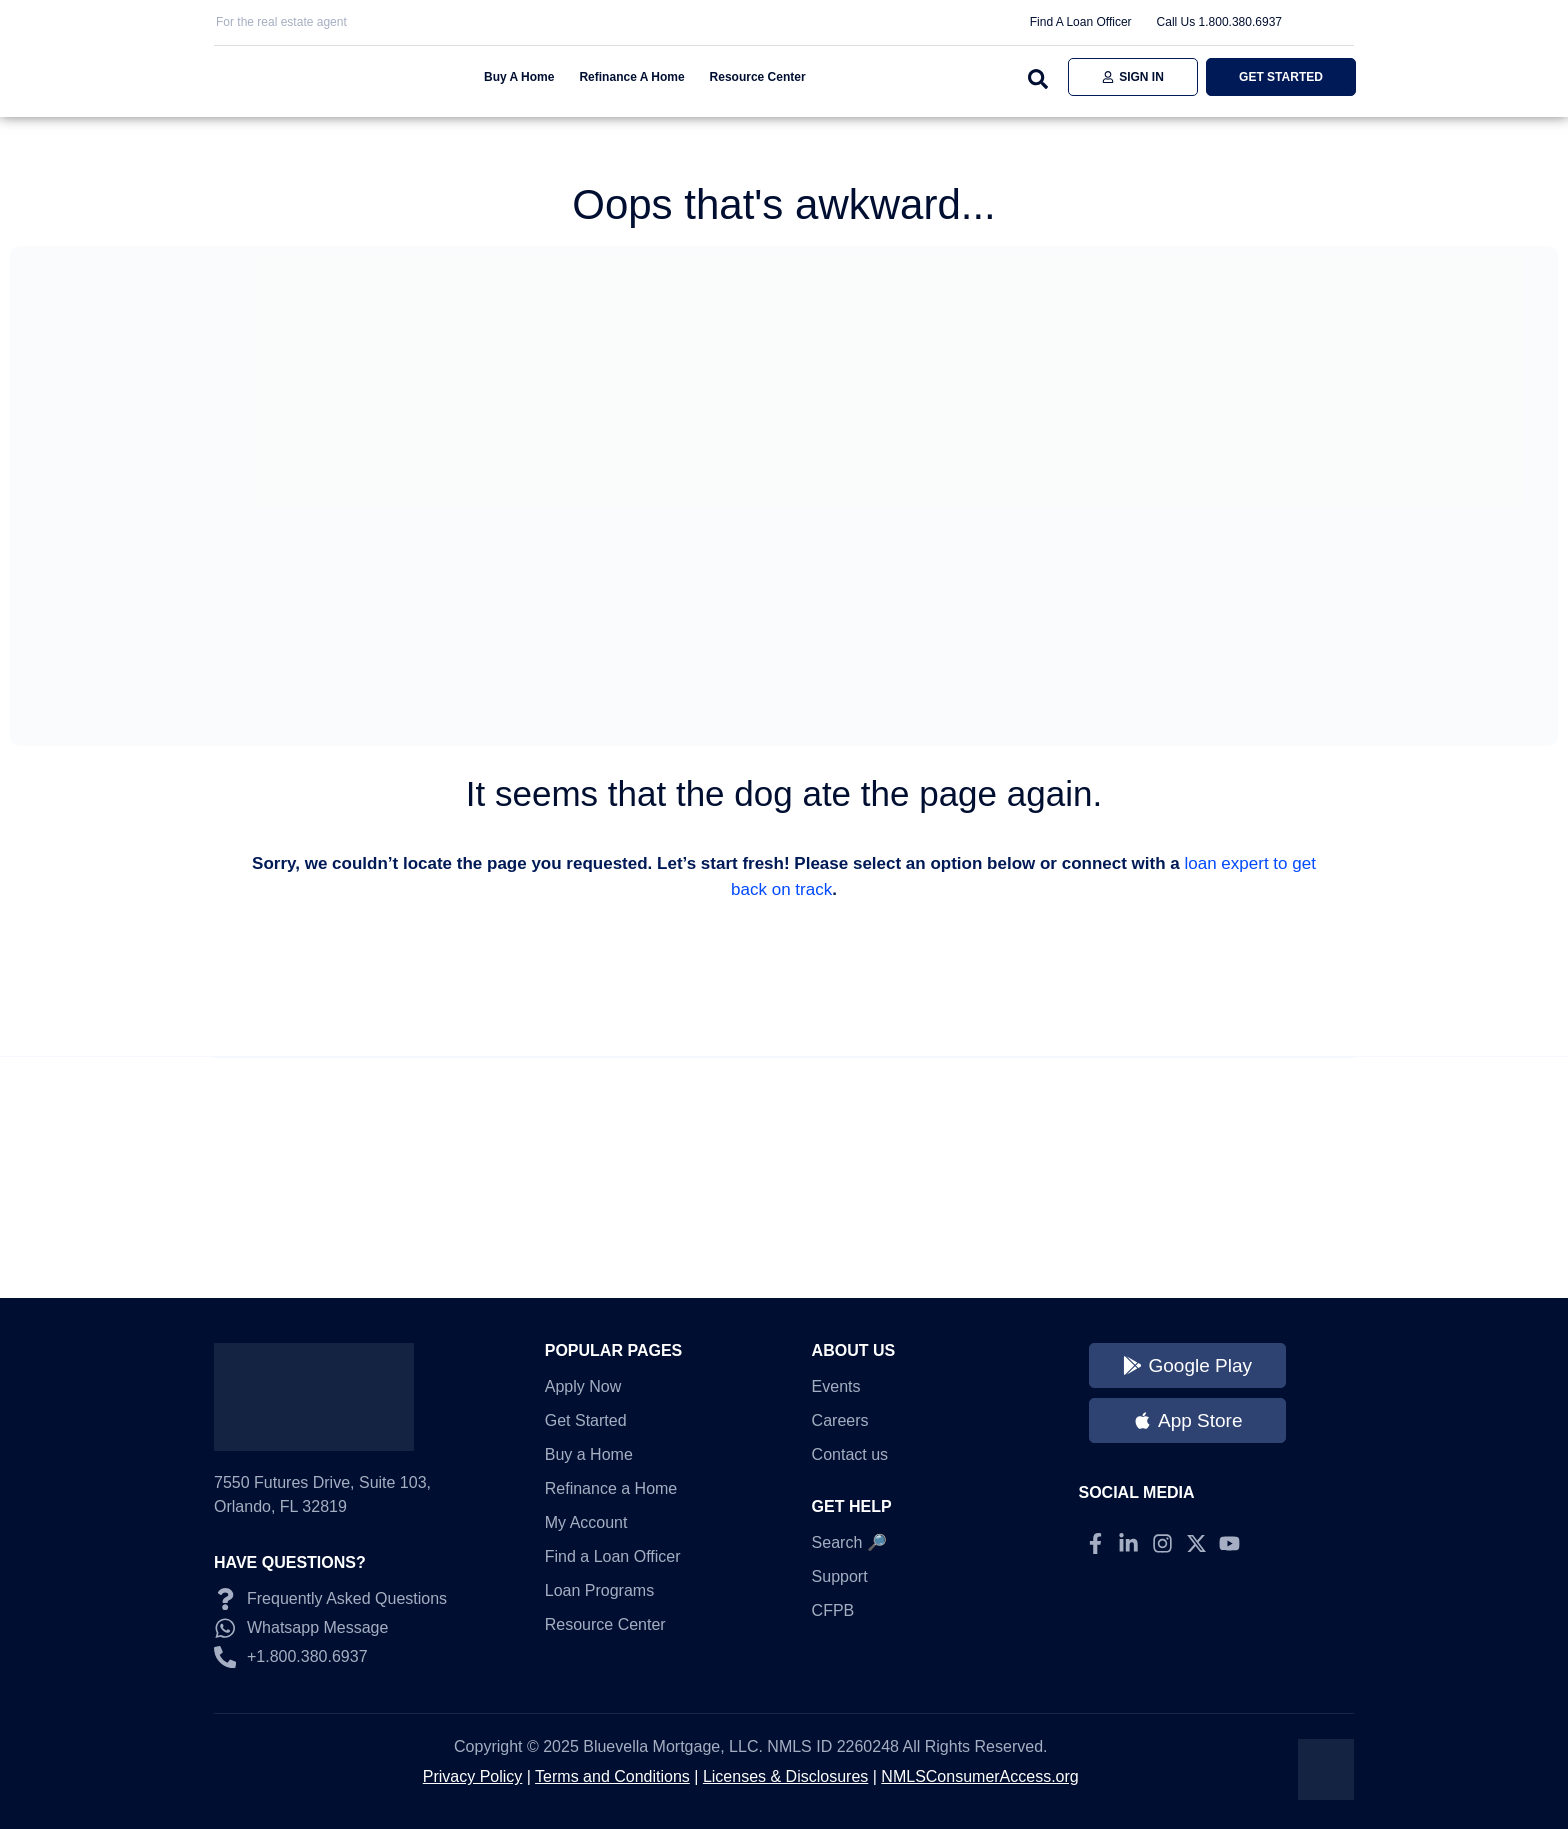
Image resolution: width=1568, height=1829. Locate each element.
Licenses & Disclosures (785, 1776)
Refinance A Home (631, 77)
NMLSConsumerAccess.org (979, 1776)
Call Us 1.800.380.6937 (1219, 22)
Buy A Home (519, 77)
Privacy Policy (473, 1776)
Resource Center (758, 77)
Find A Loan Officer (1081, 22)
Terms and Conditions (612, 1776)
